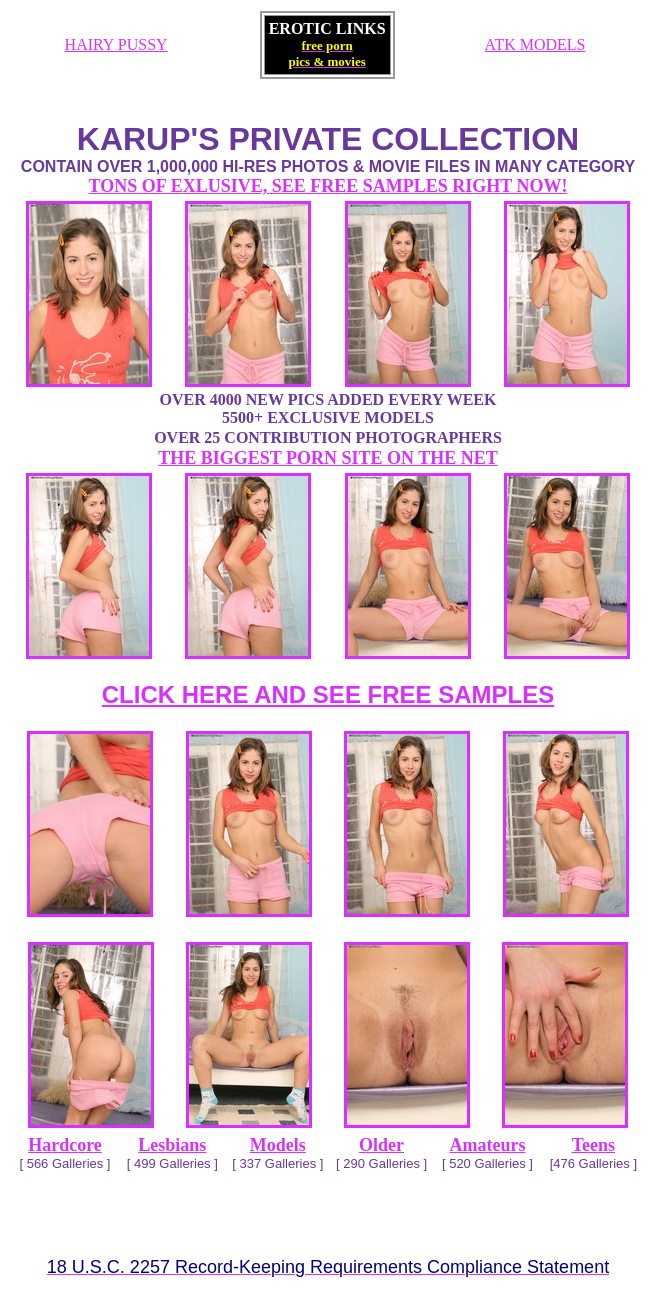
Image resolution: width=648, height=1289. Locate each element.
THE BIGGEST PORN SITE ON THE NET (327, 458)
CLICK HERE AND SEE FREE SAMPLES (328, 694)
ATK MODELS (535, 44)
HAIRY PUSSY (116, 44)
